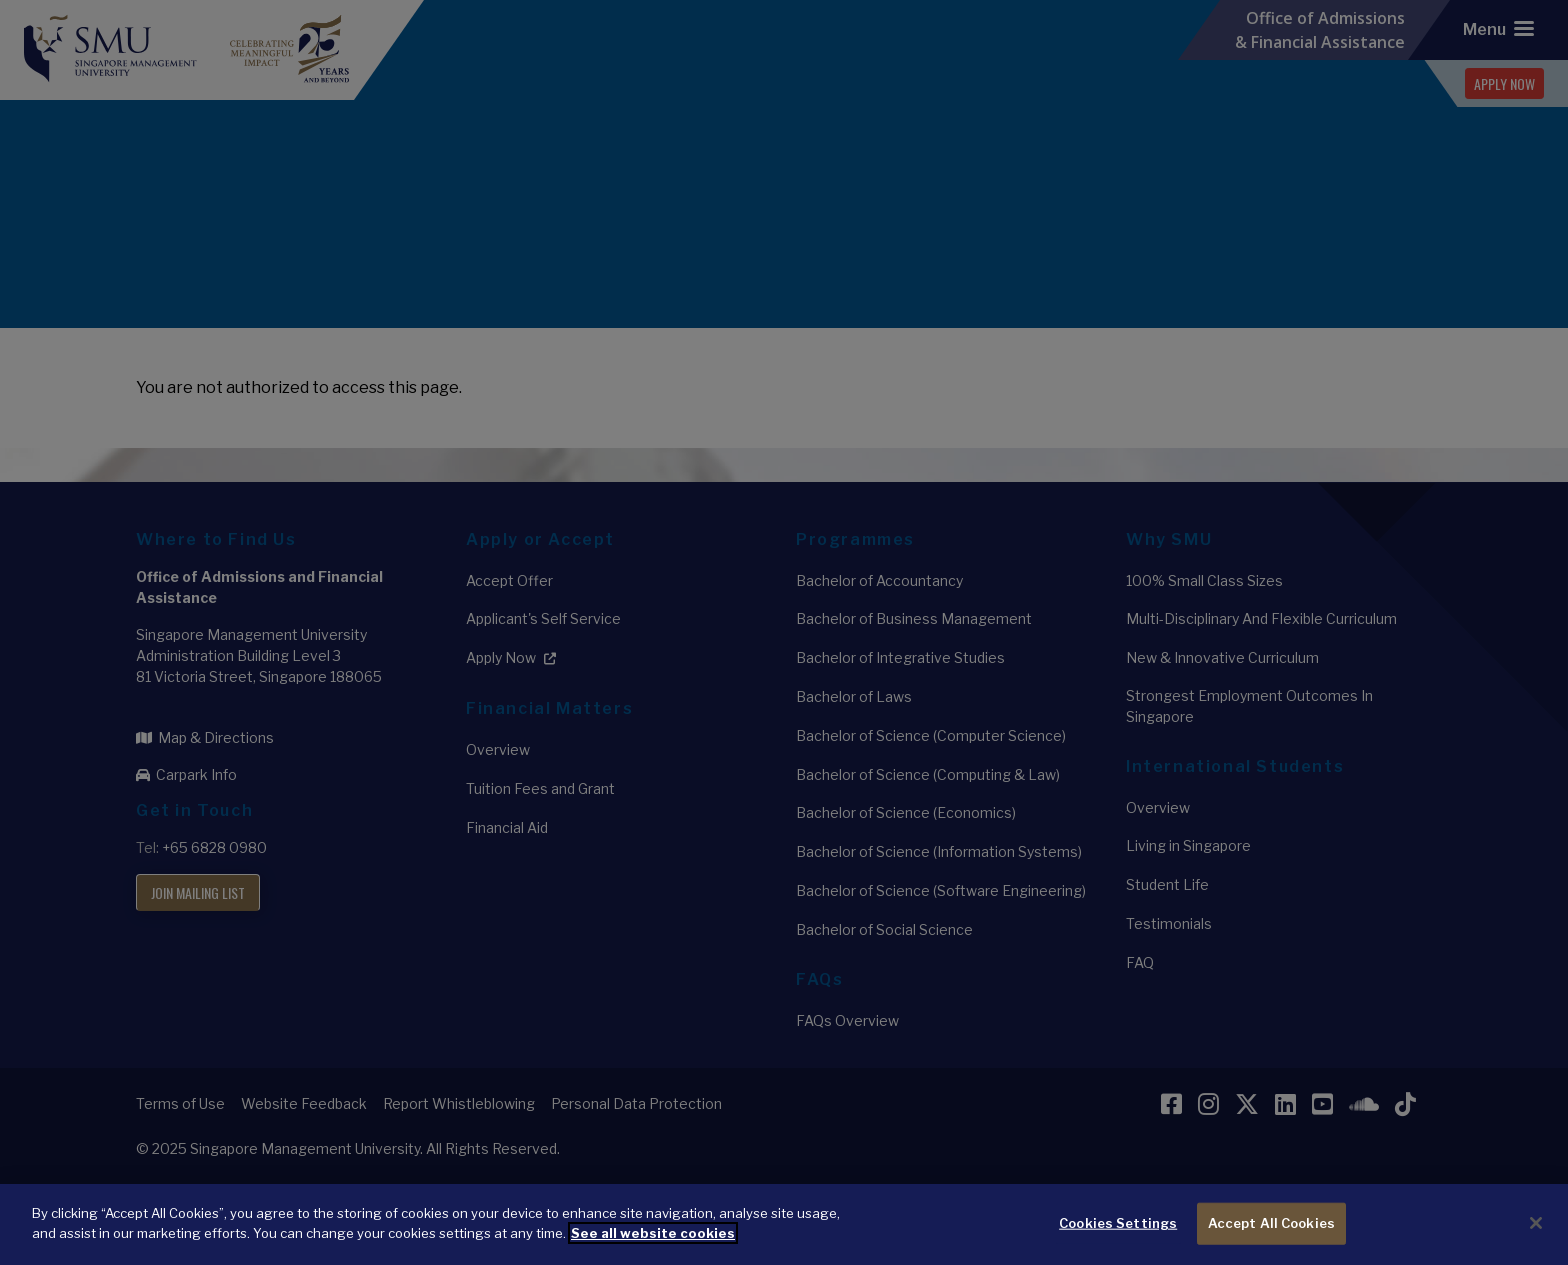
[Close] (1536, 1235)
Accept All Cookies (1271, 1235)
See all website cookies (653, 1244)
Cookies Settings (1118, 1235)
